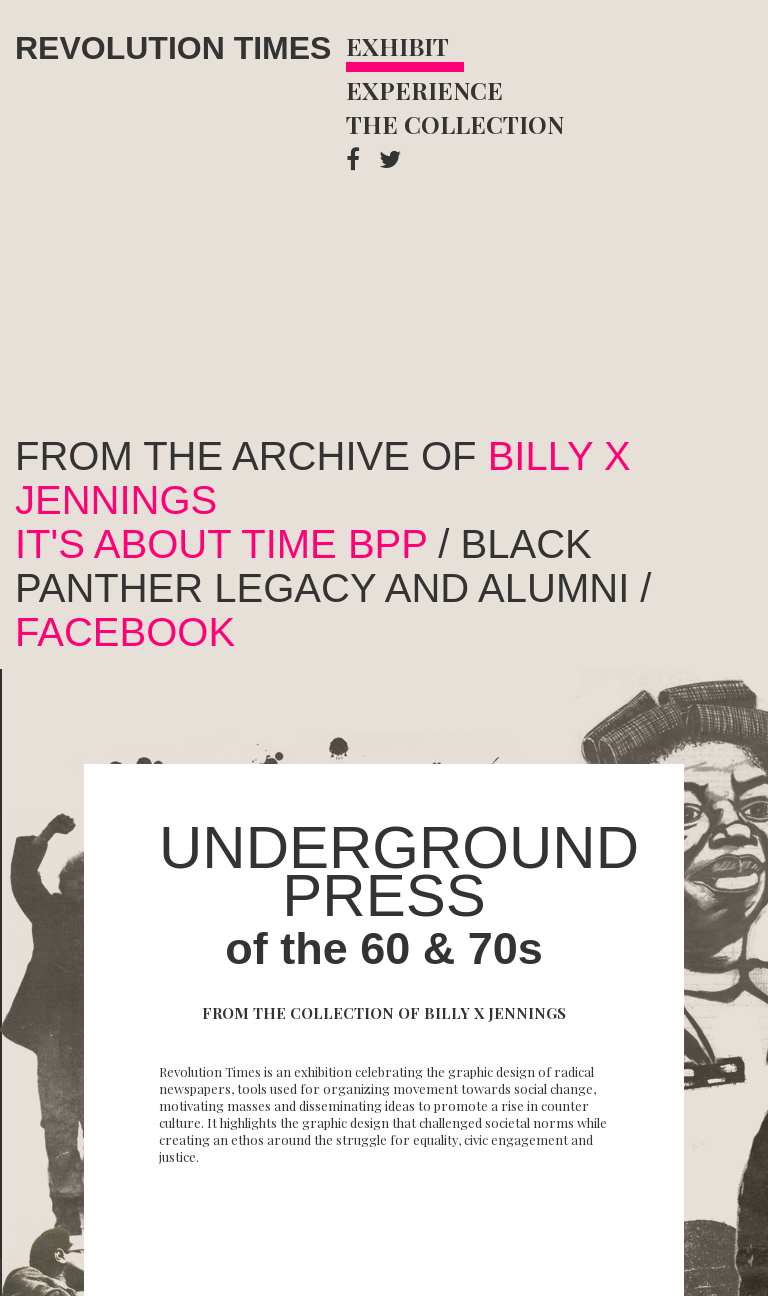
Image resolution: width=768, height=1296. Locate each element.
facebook (125, 632)
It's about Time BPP (221, 544)
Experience (424, 90)
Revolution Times (173, 48)
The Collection (455, 124)
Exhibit (397, 46)
